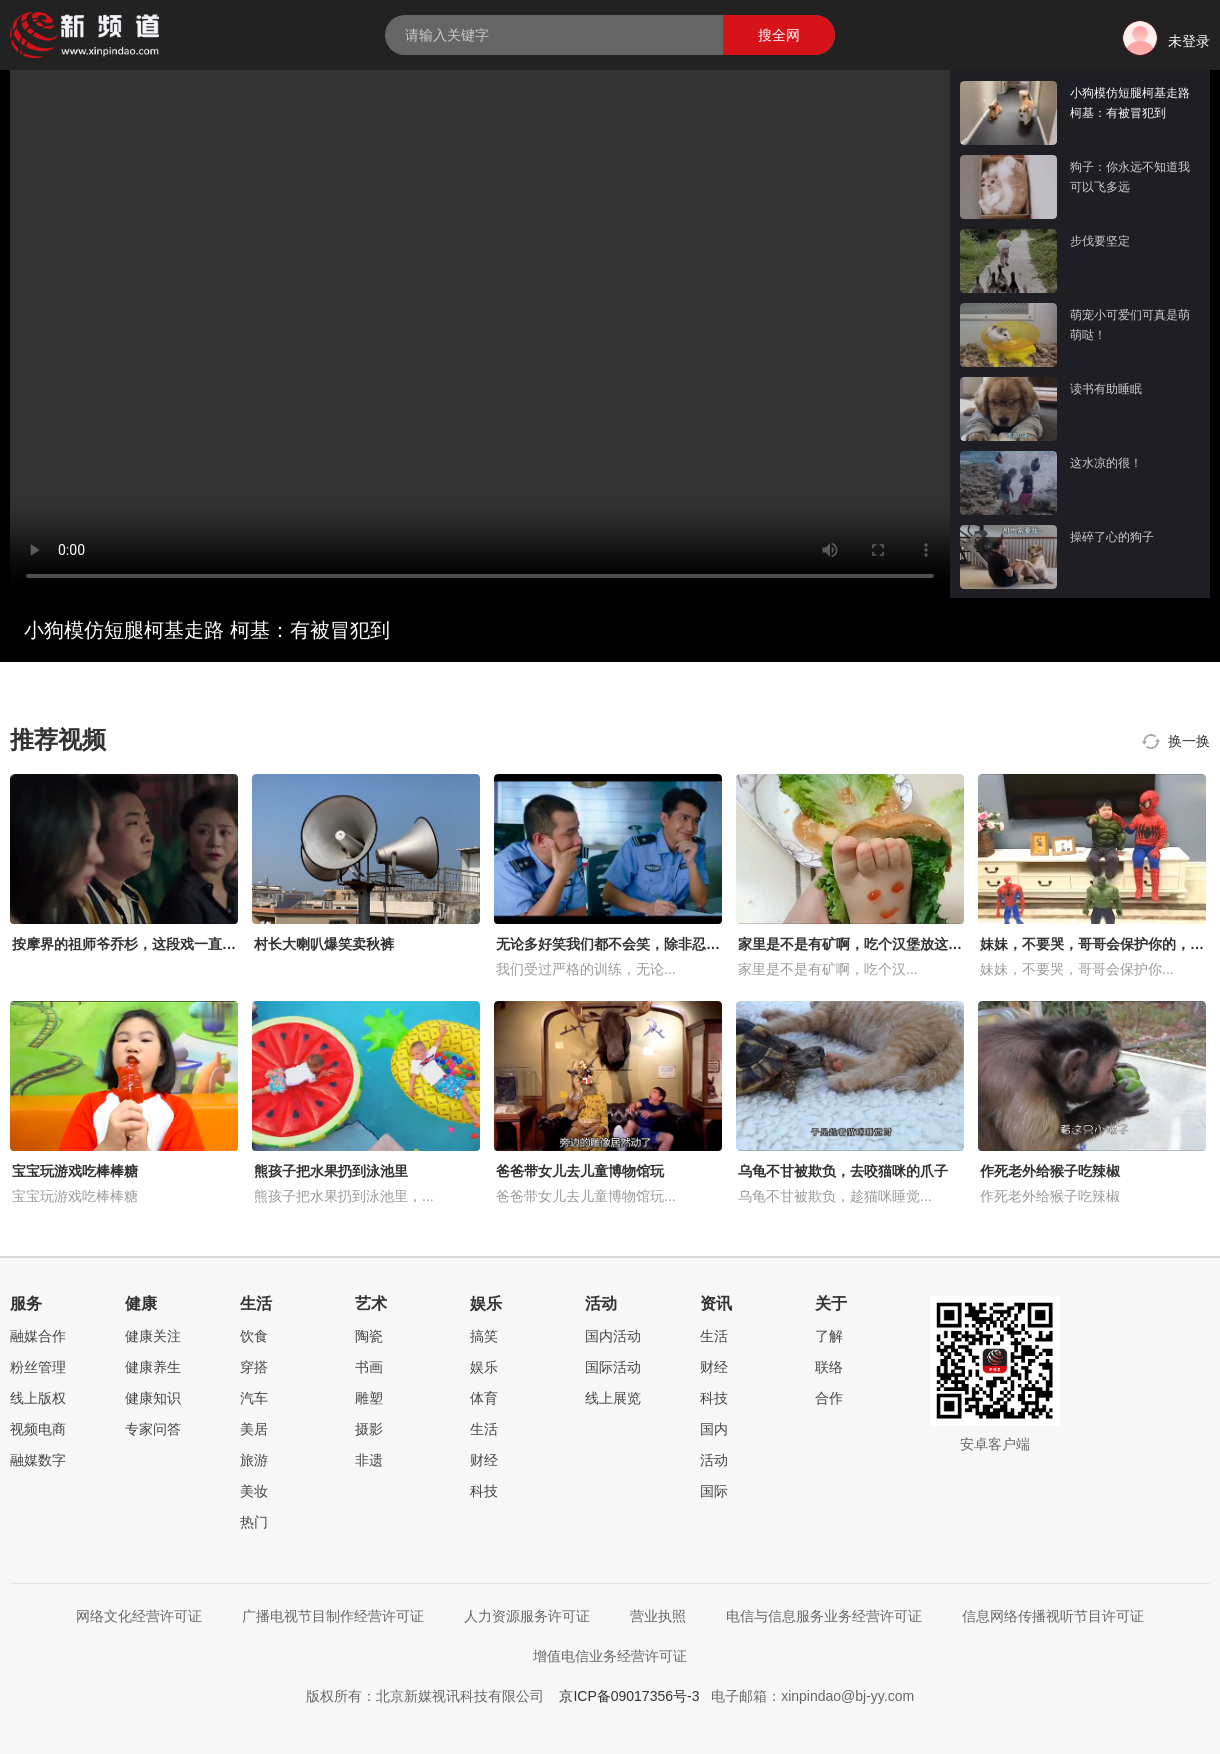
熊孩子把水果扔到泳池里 (331, 1171)
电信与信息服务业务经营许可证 (824, 1616)
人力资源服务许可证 (527, 1616)
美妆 (254, 1491)
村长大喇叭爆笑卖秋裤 (324, 944)
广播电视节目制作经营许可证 (333, 1616)
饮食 (254, 1336)
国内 (714, 1429)
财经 (484, 1460)
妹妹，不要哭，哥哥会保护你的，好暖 (1099, 944)
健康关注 (153, 1336)
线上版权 (38, 1398)
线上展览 (613, 1398)
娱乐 (484, 1367)
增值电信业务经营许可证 (610, 1656)
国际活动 (613, 1367)
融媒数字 (38, 1460)
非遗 (369, 1460)
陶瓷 (369, 1336)
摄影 (369, 1429)
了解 (829, 1336)
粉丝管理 (38, 1367)
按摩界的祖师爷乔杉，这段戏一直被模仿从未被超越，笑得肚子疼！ (222, 944)
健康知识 (153, 1398)
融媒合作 (38, 1336)
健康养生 (153, 1367)
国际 (714, 1491)
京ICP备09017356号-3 (629, 1696)
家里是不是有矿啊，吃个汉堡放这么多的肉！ (878, 944)
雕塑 (369, 1398)
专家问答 (153, 1429)
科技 (484, 1491)
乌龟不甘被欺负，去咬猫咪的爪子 (843, 1171)
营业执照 (658, 1616)
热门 (254, 1522)
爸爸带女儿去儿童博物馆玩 (580, 1171)
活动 (714, 1460)
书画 (369, 1367)
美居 (254, 1429)
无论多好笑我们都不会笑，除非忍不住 (615, 944)
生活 (484, 1429)
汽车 (254, 1398)
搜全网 (779, 35)
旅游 (254, 1460)
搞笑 (484, 1336)
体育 (484, 1398)
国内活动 (613, 1336)
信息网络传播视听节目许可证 (1053, 1616)
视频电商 (38, 1429)
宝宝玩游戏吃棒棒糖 (75, 1171)
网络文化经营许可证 (139, 1616)
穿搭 (254, 1367)
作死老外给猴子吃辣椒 (1050, 1171)
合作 (829, 1398)
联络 (829, 1367)
